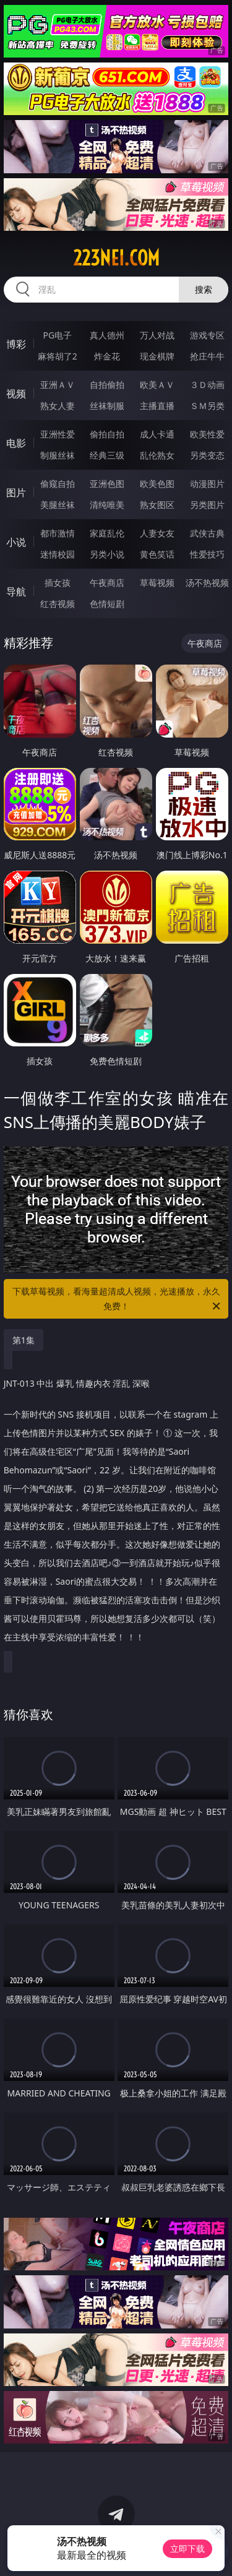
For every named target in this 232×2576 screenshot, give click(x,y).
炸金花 (107, 356)
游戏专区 (207, 335)
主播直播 (157, 405)
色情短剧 (107, 604)
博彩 (16, 344)
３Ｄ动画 (207, 384)
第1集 (23, 1340)
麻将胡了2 (57, 356)
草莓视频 (157, 582)
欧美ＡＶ (157, 384)
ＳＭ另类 (207, 405)
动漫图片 (207, 483)
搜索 (203, 289)
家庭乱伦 (107, 533)
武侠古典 (207, 533)
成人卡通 (157, 434)
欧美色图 (157, 483)
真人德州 (107, 335)
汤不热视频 (207, 582)
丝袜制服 (107, 405)
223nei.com (116, 258)
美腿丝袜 (57, 504)
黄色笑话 (157, 554)
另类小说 (107, 554)
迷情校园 (57, 554)
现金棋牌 (157, 356)
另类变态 (207, 455)
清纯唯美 (107, 504)
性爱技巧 (207, 554)
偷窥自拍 (57, 483)
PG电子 (57, 335)
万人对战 (157, 335)
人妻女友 (157, 533)
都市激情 (57, 533)
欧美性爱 (207, 434)
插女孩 (58, 582)
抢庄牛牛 (207, 356)
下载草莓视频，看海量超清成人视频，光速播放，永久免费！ (117, 1299)
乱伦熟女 (157, 455)
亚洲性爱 (57, 434)
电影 (16, 443)
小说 (16, 542)
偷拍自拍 (107, 434)
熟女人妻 (57, 405)
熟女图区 (157, 504)
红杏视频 (57, 604)
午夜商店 (107, 582)
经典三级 (107, 455)
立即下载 (187, 2548)
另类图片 (207, 504)
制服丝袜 (57, 455)
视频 (16, 393)
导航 (16, 591)
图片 (16, 492)
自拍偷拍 (107, 384)
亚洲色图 (107, 483)
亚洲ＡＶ (57, 384)
